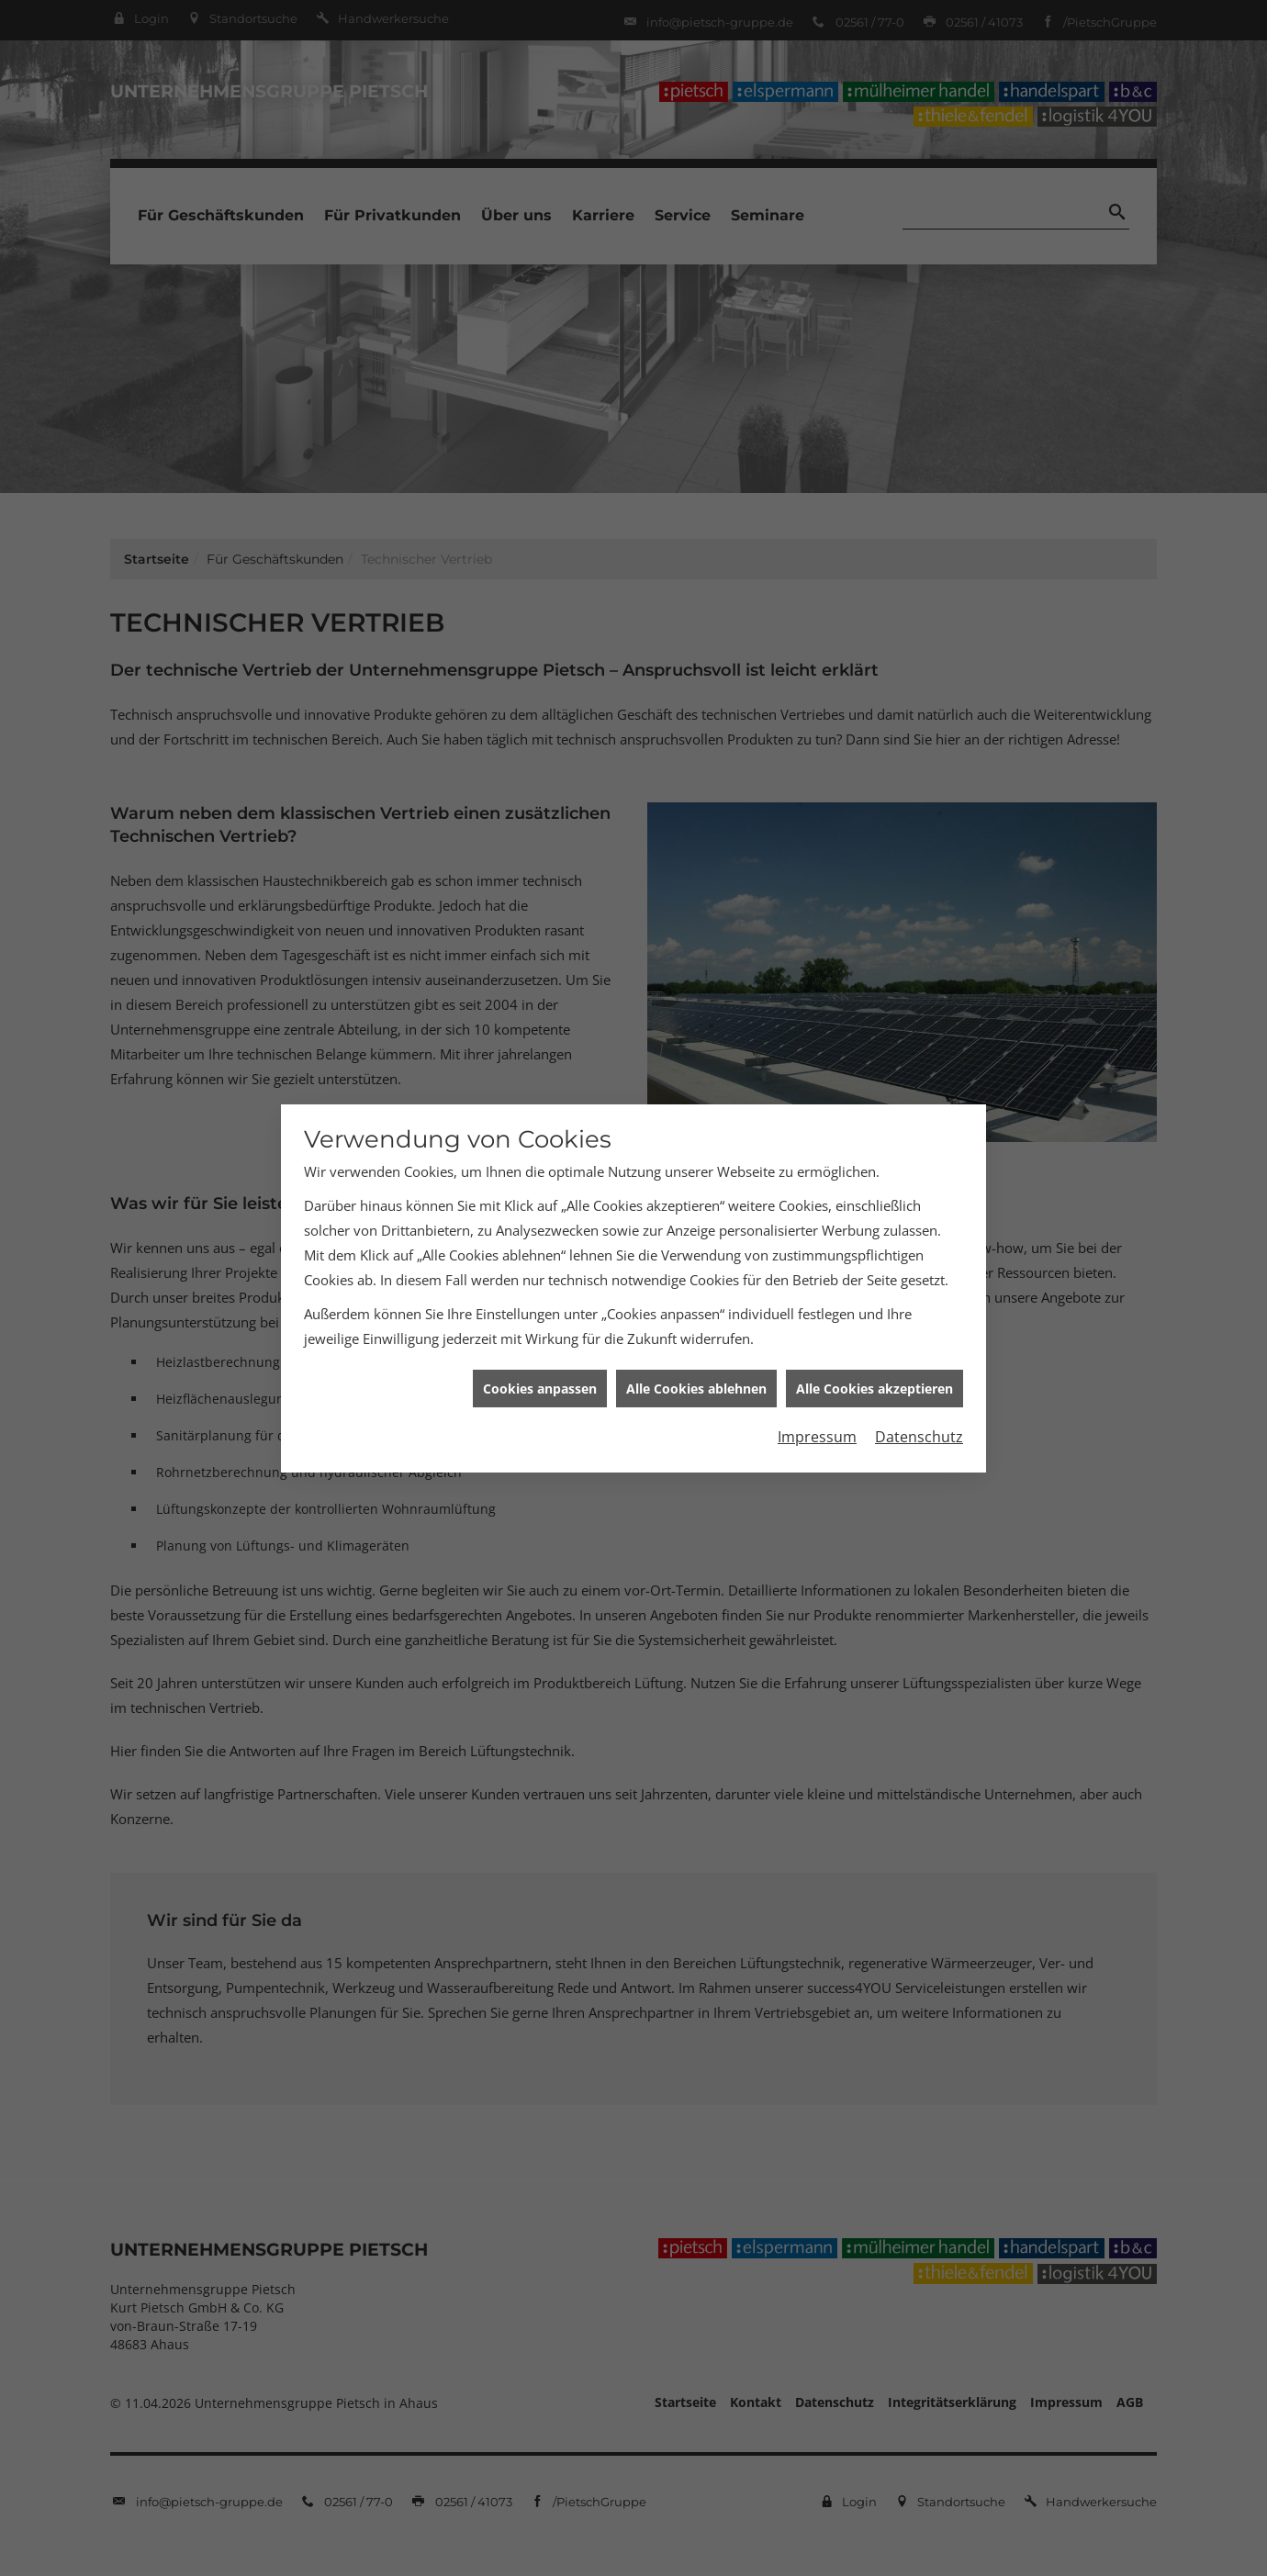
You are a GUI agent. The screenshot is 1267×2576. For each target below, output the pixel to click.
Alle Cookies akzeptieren (874, 1363)
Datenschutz (919, 1411)
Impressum (817, 1411)
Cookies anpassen (540, 1363)
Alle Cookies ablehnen (696, 1363)
